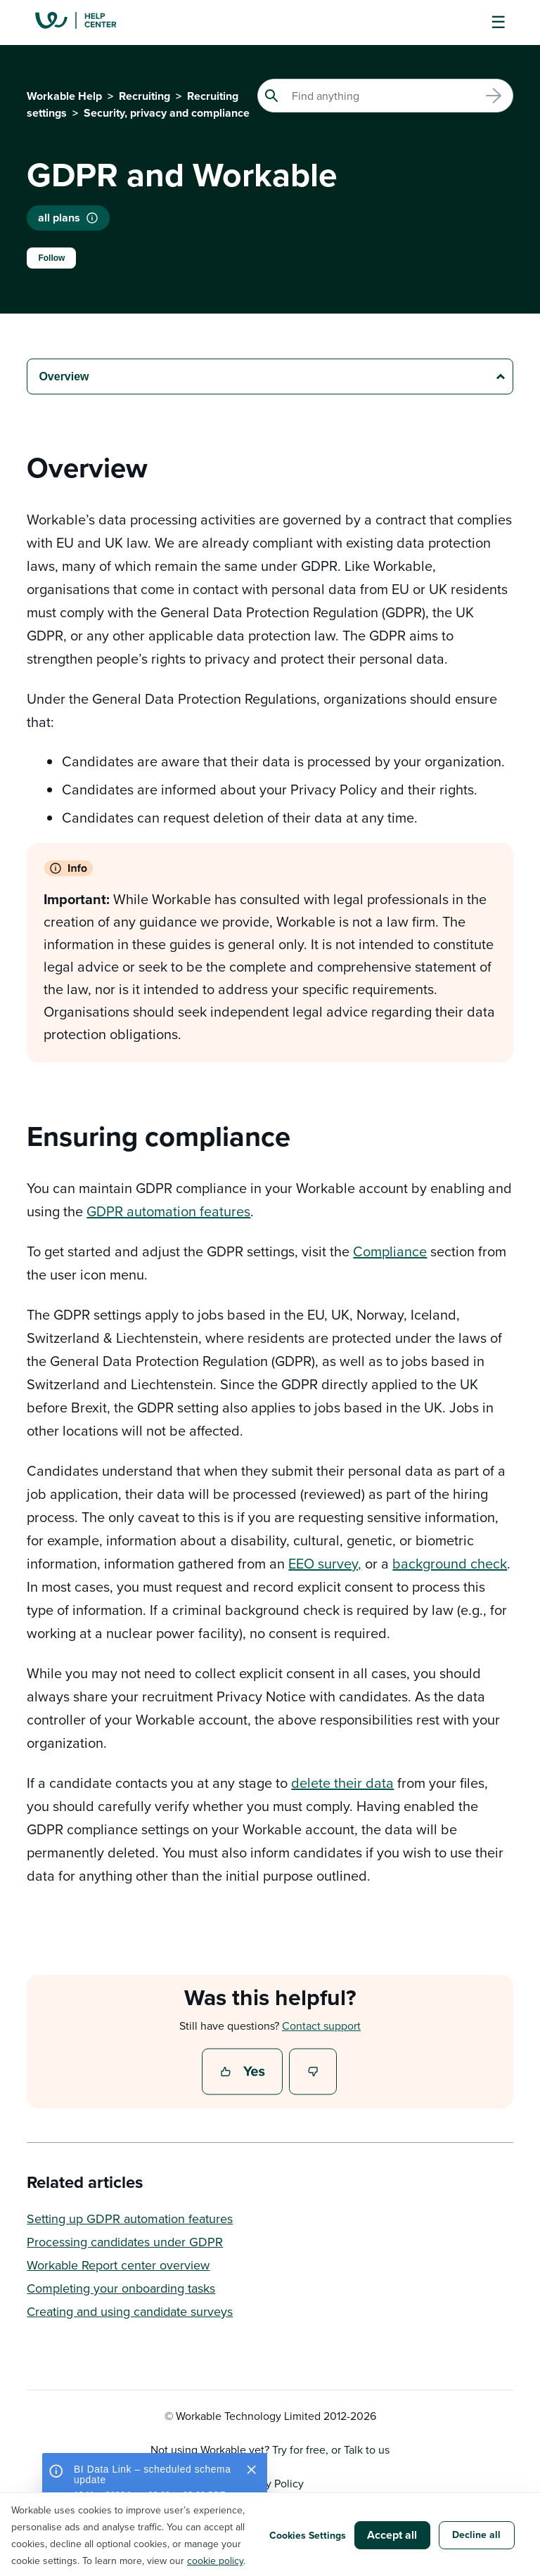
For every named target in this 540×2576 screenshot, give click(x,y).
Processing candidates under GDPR (125, 2241)
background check (449, 1563)
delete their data (342, 1782)
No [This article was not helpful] (313, 2072)
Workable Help (64, 96)
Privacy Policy (270, 2483)
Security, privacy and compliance (167, 113)
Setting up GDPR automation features (130, 2218)
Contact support (321, 2025)
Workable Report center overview (118, 2265)
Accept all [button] (392, 2535)
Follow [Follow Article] (51, 258)
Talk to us (367, 2449)
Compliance (390, 1251)
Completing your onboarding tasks (121, 2288)
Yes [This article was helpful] (244, 2072)
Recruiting (144, 96)
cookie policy (215, 2561)
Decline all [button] (476, 2534)
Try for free (299, 2449)
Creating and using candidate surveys (130, 2311)
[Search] (385, 95)
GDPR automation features (168, 1211)
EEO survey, (324, 1563)
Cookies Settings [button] (307, 2535)
